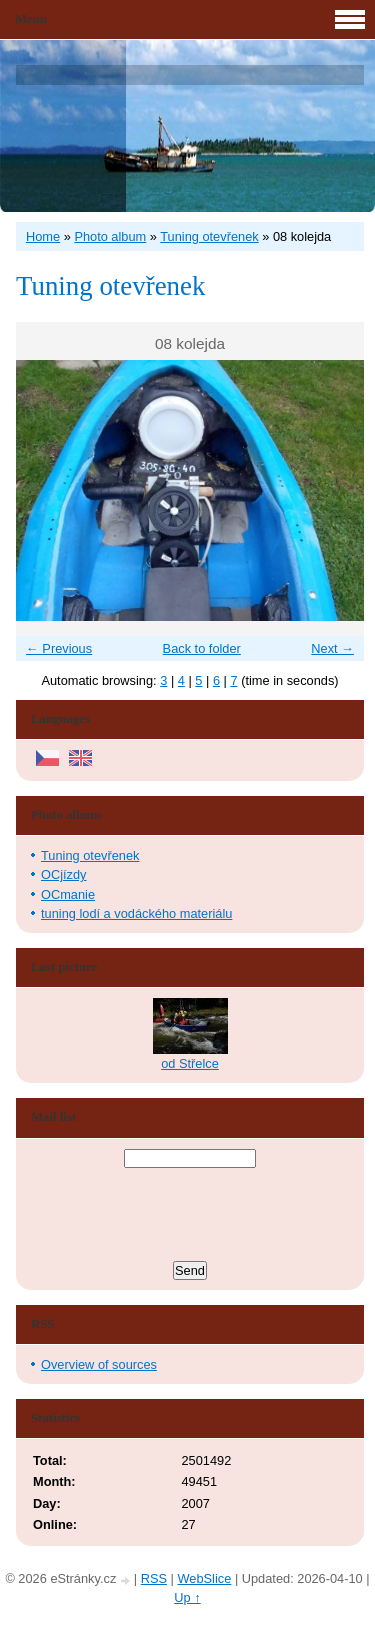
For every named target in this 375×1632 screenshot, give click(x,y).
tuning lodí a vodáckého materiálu (136, 913)
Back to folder (202, 648)
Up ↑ (187, 1597)
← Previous (59, 648)
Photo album (110, 236)
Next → (332, 648)
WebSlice (204, 1578)
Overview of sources (99, 1364)
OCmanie (68, 894)
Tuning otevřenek (209, 236)
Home (43, 236)
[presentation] (190, 1217)
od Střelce (190, 1063)
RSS (154, 1578)
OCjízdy (64, 874)
